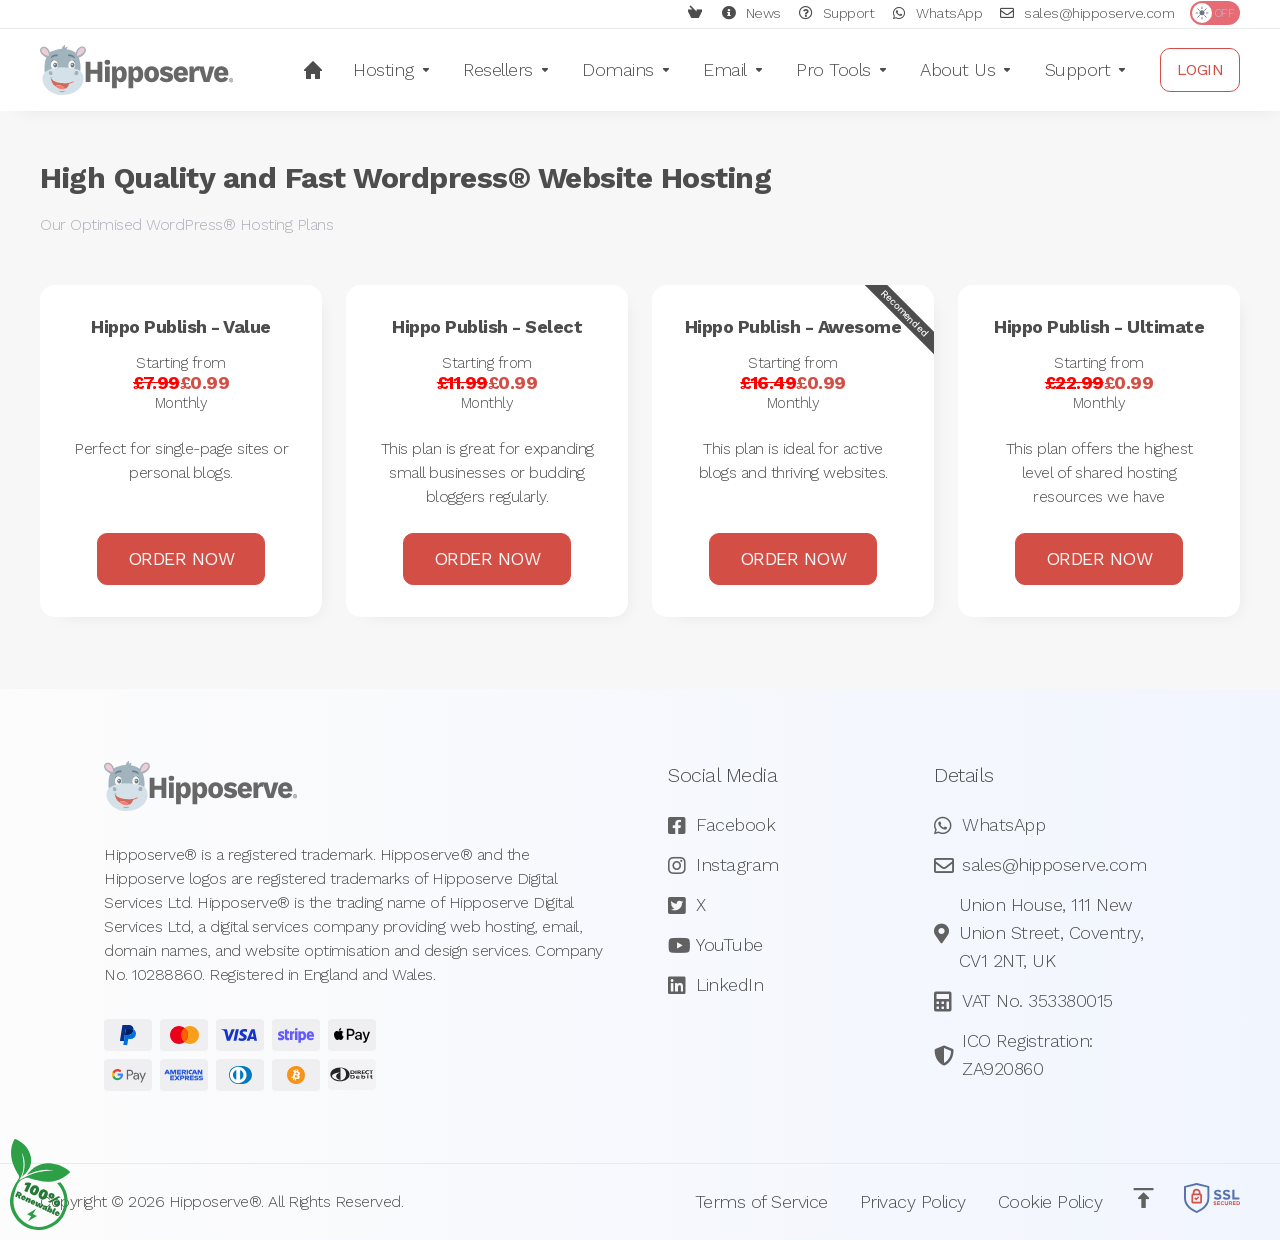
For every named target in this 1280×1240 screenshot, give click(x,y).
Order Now (181, 447)
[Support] (1086, 70)
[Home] (313, 70)
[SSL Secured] (1212, 1200)
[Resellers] (506, 70)
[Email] (733, 70)
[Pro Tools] (842, 70)
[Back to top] (1143, 1197)
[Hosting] (392, 70)
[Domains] (626, 70)
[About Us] (966, 70)
